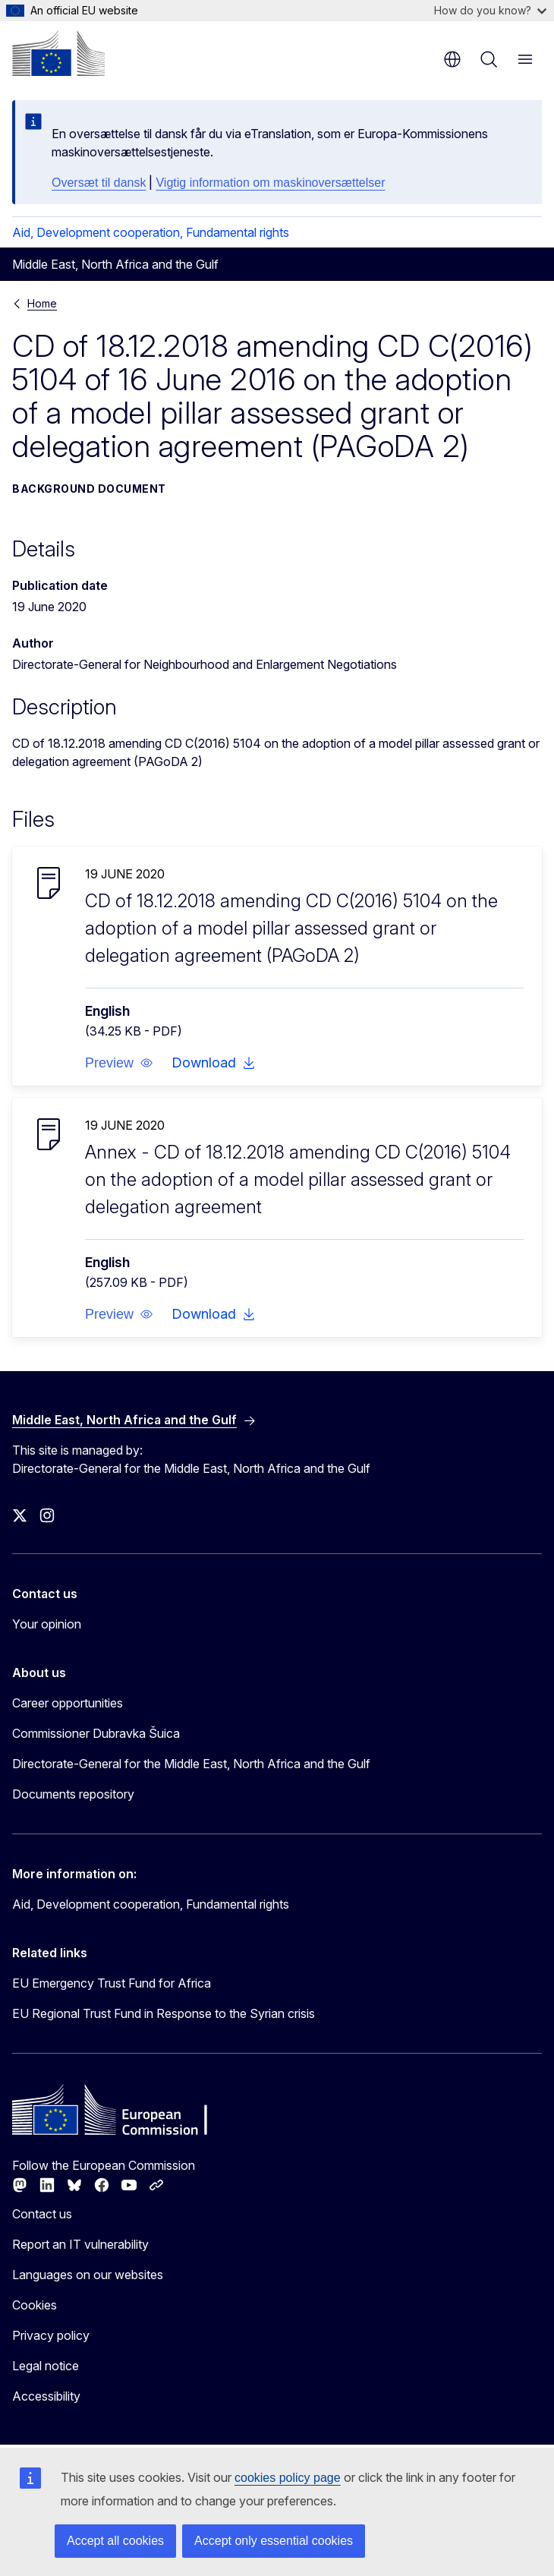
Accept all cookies (115, 2540)
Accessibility (46, 2396)
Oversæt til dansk (99, 182)
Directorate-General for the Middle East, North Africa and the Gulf (191, 1763)
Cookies (34, 2305)
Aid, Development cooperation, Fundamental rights (150, 232)
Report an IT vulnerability (80, 2244)
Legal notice (45, 2365)
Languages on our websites (87, 2274)
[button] (119, 1063)
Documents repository (73, 1794)
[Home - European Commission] (58, 53)
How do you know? (490, 10)
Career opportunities (67, 1703)
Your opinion (46, 1624)
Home (42, 303)
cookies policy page (288, 2477)
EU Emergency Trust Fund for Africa (111, 1983)
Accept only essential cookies (273, 2540)
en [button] (452, 59)
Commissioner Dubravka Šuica (96, 1733)
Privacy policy (51, 2335)
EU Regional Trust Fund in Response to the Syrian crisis (163, 2013)
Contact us (42, 2213)
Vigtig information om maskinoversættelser (270, 182)
